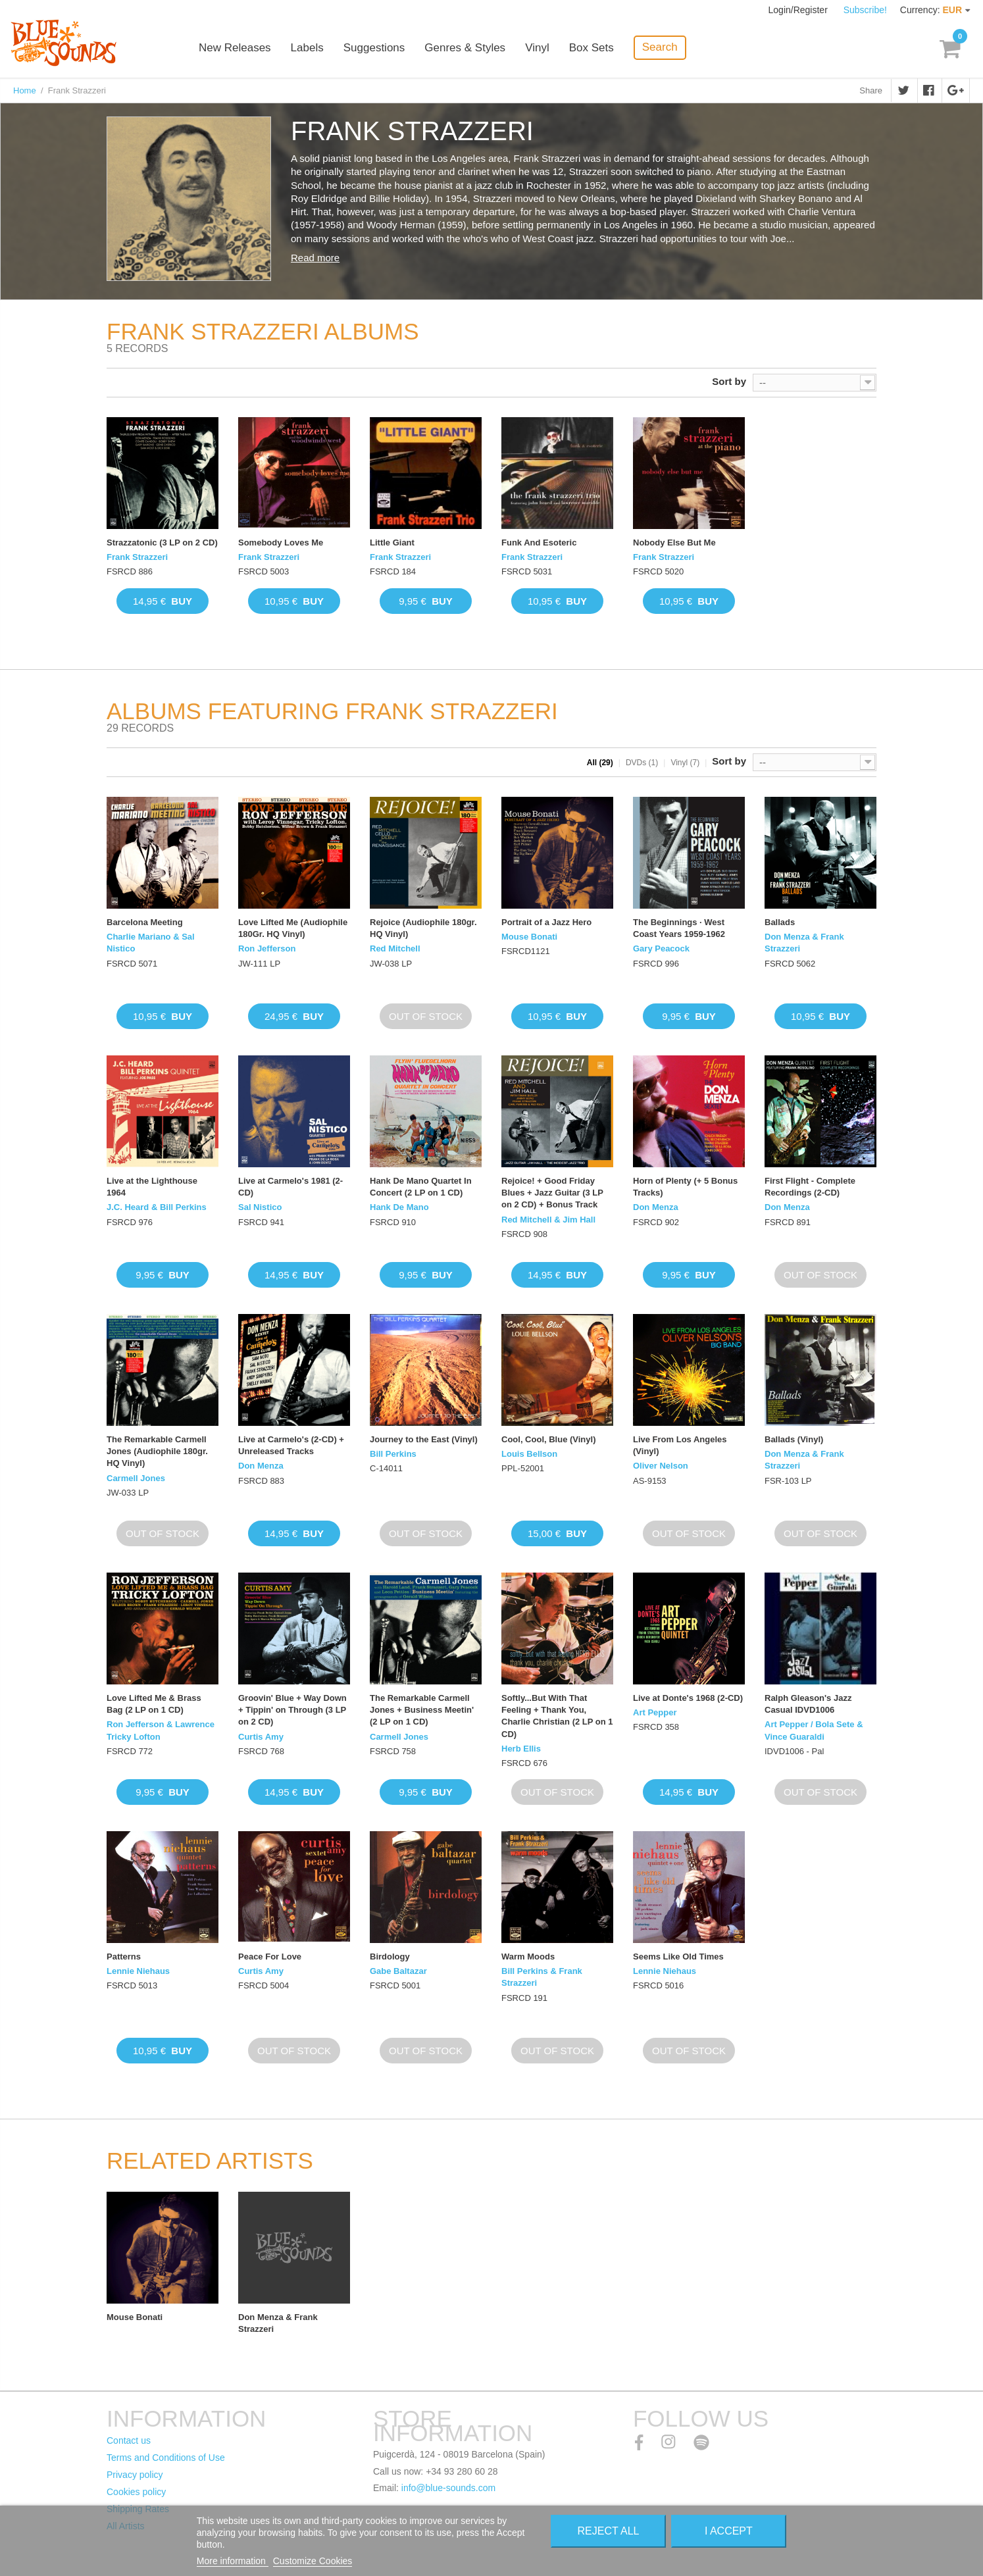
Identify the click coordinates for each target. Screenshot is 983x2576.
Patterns (124, 1956)
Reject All (609, 2531)
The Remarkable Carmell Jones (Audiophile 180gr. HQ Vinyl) (157, 1451)
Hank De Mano (399, 1207)
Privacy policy (135, 2474)
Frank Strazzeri (137, 557)
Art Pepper (654, 1712)
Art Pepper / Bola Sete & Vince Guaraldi (814, 1730)
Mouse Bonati (529, 937)
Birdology (390, 1956)
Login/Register (799, 10)
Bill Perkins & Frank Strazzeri (541, 1977)
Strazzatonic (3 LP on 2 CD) (162, 542)
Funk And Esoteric (538, 542)
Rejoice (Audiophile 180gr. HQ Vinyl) (423, 928)
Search (660, 47)
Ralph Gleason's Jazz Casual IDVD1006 (808, 1704)
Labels (307, 47)
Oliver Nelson (660, 1466)
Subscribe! (865, 10)
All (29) (600, 762)
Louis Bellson (529, 1454)
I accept (729, 2531)
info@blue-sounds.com (448, 2488)
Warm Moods (528, 1956)
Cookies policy (136, 2492)
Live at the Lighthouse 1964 (152, 1187)
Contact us (129, 2440)
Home (24, 90)
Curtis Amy (261, 1737)
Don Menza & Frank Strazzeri (804, 942)
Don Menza (655, 1207)
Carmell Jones (136, 1478)
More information (232, 2561)
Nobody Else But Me (674, 542)
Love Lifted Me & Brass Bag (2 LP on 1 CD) (154, 1704)
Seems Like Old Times (678, 1956)
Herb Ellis (521, 1749)
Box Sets (591, 47)
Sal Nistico (260, 1207)
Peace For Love (269, 1956)
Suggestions (374, 47)
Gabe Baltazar (398, 1971)
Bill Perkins (393, 1454)
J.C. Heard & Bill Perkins (157, 1207)
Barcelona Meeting (145, 922)
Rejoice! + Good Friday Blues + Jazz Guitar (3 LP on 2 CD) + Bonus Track (552, 1192)
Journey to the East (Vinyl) (424, 1439)
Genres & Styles (464, 47)
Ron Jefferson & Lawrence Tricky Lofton (160, 1730)
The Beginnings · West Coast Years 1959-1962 (679, 928)
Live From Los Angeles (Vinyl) (680, 1445)
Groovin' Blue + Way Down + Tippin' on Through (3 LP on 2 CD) (292, 1710)
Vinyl (537, 47)
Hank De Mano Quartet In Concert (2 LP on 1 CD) (421, 1187)
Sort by (729, 381)
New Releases (235, 47)
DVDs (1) (642, 762)
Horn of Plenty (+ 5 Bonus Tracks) (685, 1187)
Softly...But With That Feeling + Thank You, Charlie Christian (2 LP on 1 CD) (557, 1716)
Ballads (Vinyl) (794, 1439)
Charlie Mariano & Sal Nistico (151, 942)
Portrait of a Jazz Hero (546, 922)
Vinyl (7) (684, 762)
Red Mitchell (395, 948)
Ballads (780, 922)
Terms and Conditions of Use (166, 2457)
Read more (315, 257)
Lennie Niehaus (138, 1971)
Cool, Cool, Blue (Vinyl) (548, 1439)
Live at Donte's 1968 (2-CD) (688, 1698)
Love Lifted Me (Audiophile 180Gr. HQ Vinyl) (292, 928)
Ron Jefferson (266, 948)
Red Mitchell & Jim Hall (548, 1220)
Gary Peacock (661, 948)
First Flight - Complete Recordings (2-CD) (810, 1187)
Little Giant (392, 542)
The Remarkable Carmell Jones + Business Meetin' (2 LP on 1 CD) (422, 1710)
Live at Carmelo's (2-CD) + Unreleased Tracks (291, 1445)
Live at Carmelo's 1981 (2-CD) (290, 1187)
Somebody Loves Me (280, 542)
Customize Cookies (313, 2561)
